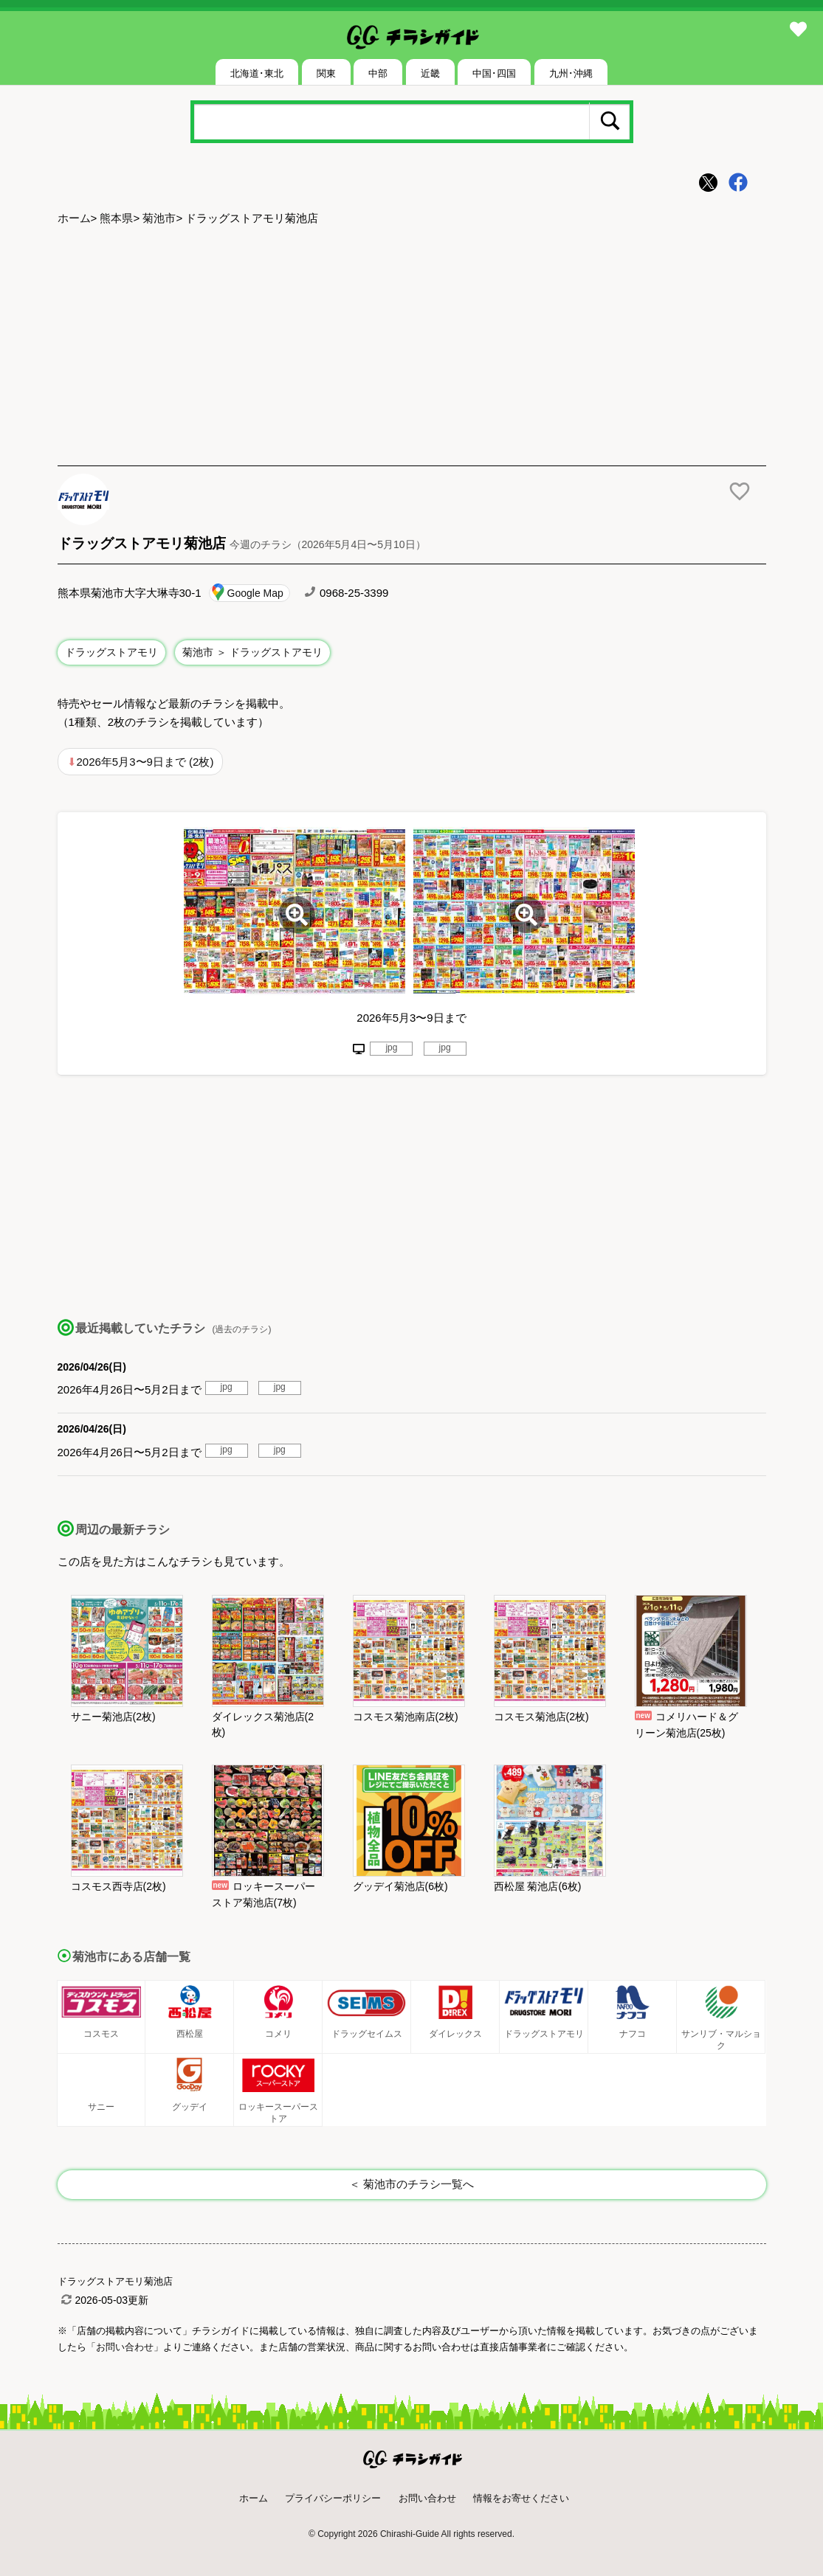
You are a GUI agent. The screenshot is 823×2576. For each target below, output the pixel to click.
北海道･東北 (256, 73)
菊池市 (159, 218)
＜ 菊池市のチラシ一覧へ (411, 2184)
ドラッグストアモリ (111, 652)
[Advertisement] (412, 347)
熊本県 (116, 218)
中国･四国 (494, 73)
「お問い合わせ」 (124, 2346)
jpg (391, 1047)
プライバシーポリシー (333, 2498)
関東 (326, 73)
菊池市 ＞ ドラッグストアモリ (252, 652)
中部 (378, 73)
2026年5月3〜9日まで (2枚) (145, 761)
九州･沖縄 (571, 73)
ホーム (74, 218)
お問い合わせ (427, 2498)
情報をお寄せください (521, 2498)
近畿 (430, 73)
